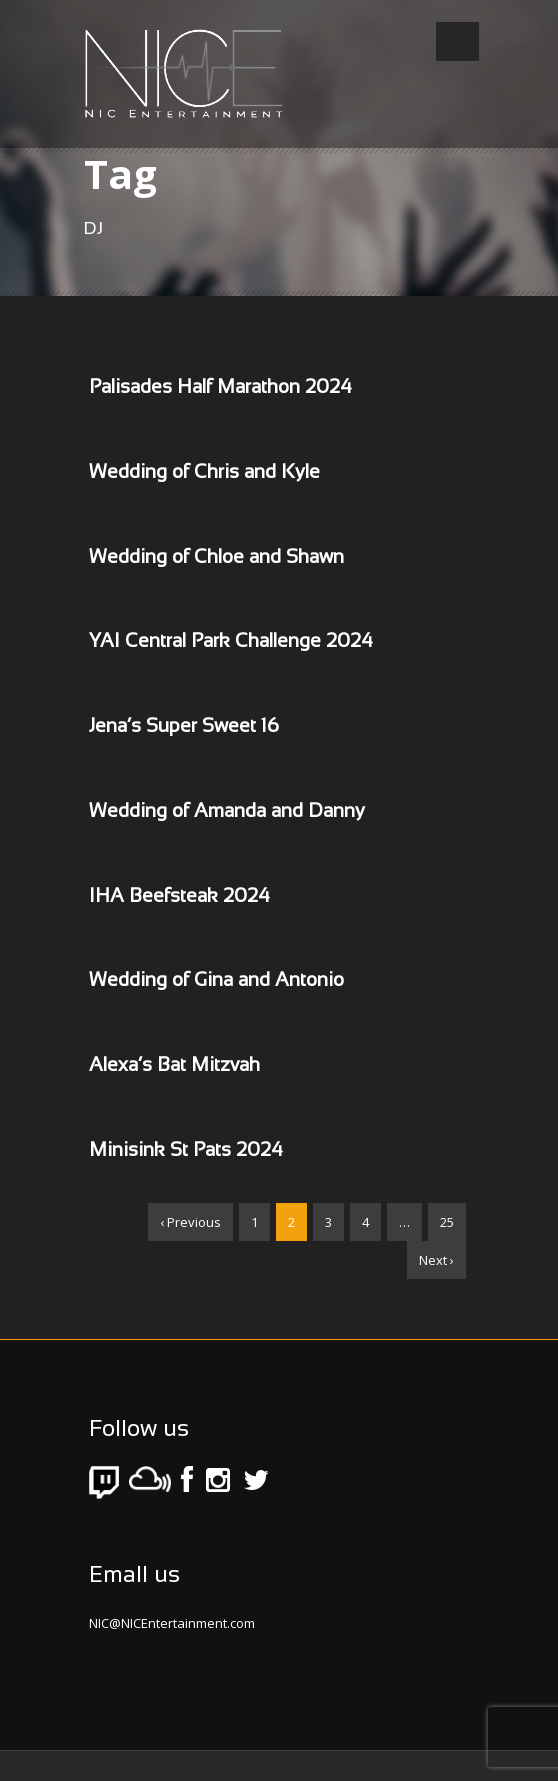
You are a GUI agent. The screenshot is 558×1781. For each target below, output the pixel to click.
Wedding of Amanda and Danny (227, 812)
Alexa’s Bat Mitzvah (174, 1066)
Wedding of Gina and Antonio (216, 981)
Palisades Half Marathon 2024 (220, 388)
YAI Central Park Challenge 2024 (231, 642)
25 (447, 1222)
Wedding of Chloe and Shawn (216, 558)
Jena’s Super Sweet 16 (184, 727)
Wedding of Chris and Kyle (204, 473)
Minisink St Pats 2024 (186, 1151)
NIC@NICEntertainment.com (172, 1623)
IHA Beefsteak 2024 (179, 897)
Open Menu (457, 41)
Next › (436, 1260)
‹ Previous (190, 1222)
